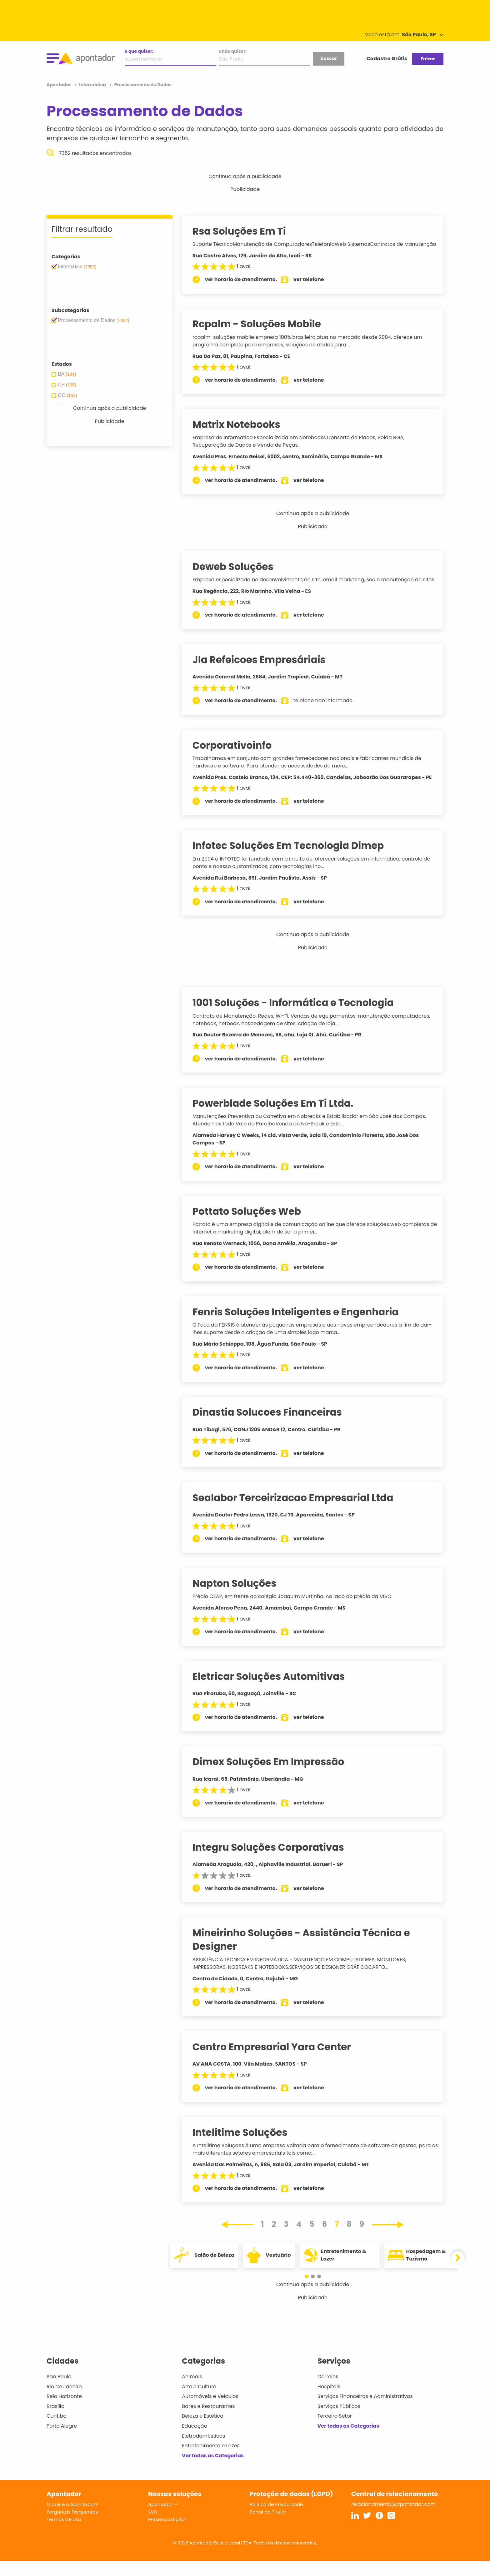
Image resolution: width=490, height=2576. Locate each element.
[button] (310, 2291)
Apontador (59, 85)
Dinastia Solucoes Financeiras (272, 1427)
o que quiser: (139, 51)
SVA (152, 2527)
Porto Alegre (62, 2440)
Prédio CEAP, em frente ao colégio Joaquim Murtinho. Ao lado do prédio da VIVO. (298, 1611)
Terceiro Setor (335, 2431)
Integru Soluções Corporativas (273, 1862)
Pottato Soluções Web (252, 1226)
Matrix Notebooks (242, 432)
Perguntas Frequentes (72, 2527)
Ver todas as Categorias (213, 2470)
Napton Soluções (240, 1598)
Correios (328, 2391)
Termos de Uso (64, 2534)
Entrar (428, 59)
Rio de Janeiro (64, 2401)
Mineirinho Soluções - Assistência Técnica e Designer (306, 1954)
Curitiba (57, 2431)
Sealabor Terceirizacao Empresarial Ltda (298, 1513)
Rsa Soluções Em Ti (244, 231)
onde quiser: (233, 51)
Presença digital (167, 2534)
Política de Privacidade (276, 2519)
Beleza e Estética (202, 2431)
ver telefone (314, 286)
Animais (192, 2391)
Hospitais (329, 2401)
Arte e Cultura (199, 2401)
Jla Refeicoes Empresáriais (264, 675)
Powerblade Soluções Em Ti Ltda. (278, 1118)
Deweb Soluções (238, 574)
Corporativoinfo (237, 760)
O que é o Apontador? (72, 2519)
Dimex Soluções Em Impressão (274, 1777)
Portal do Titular (268, 2527)
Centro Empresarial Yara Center (277, 2062)
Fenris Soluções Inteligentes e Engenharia (301, 1327)
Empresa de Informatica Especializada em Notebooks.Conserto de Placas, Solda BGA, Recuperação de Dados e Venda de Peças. (304, 448)
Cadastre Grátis (387, 58)
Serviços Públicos (339, 2421)
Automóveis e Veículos (210, 2411)
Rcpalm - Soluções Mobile (262, 331)
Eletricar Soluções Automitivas (274, 1691)
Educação (194, 2440)
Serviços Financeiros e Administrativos (365, 2411)
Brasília (56, 2421)
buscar (328, 58)
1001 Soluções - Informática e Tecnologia (298, 1018)
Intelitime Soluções (245, 2147)
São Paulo (59, 2391)
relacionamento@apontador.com (393, 2519)
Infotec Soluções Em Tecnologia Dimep (293, 860)
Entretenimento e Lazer (210, 2460)
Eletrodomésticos (203, 2450)
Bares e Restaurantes (208, 2421)
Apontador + (163, 2519)
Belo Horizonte (64, 2411)
